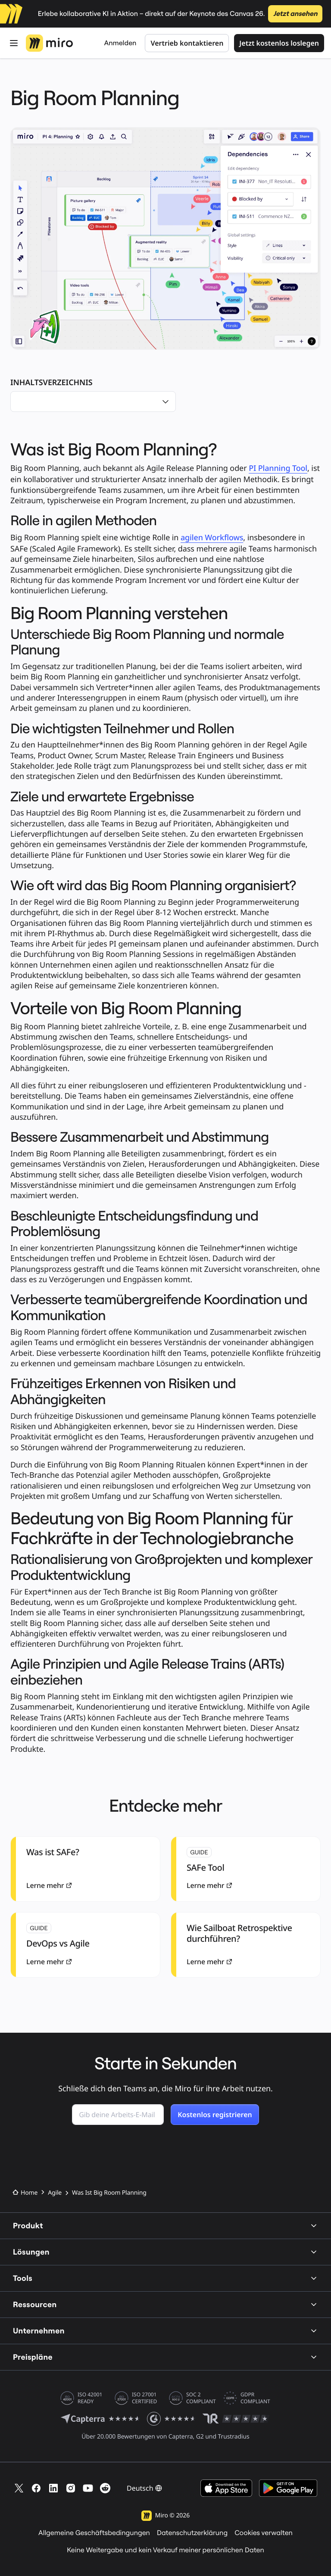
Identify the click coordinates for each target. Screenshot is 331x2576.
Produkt (165, 2225)
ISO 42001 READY (90, 2398)
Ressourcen (165, 2304)
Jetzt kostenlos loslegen (279, 43)
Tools (165, 2278)
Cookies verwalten (263, 2533)
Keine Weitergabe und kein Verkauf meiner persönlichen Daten (165, 2550)
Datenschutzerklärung (192, 2533)
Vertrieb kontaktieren (186, 43)
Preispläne (165, 2357)
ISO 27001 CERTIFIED (144, 2398)
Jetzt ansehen (295, 13)
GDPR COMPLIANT (255, 2398)
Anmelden (120, 43)
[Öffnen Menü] (14, 43)
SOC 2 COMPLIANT (201, 2398)
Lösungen (165, 2252)
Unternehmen (165, 2331)
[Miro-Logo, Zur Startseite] (49, 43)
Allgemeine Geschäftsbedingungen (94, 2533)
